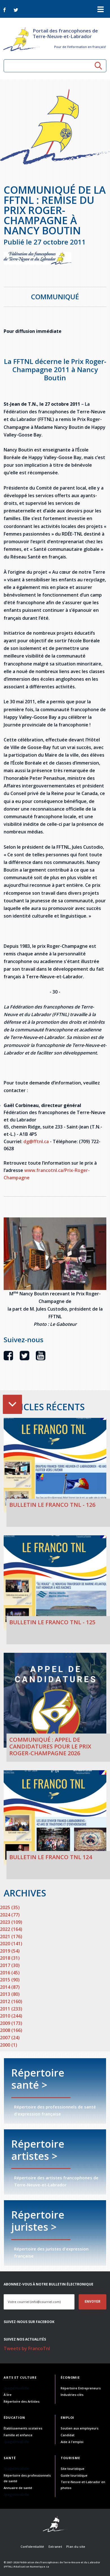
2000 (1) (8, 2045)
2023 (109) (11, 1922)
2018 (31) (10, 1958)
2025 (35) (10, 1907)
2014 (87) (10, 1987)
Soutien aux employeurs (79, 2428)
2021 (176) (11, 1936)
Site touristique (72, 2468)
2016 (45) (10, 1973)
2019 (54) (10, 1951)
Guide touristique (74, 2475)
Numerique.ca (39, 2566)
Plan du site (75, 2546)
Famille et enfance (18, 2435)
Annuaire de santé (18, 2488)
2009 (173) (11, 2023)
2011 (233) (11, 2009)
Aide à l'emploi (72, 2442)
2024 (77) (10, 1915)
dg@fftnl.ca (36, 1141)
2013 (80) (10, 1994)
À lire (8, 2394)
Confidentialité (32, 2546)
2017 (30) (10, 1965)
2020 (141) (11, 1943)
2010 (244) (11, 2016)
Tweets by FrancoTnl (27, 2348)
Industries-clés (72, 2394)
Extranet (55, 2546)
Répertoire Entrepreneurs (81, 2388)
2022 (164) (11, 1929)
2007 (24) (10, 2037)
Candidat (67, 2435)
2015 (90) (10, 1980)
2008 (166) (11, 2030)
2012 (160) (11, 2001)
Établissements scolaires (23, 2428)
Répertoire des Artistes (21, 2401)
